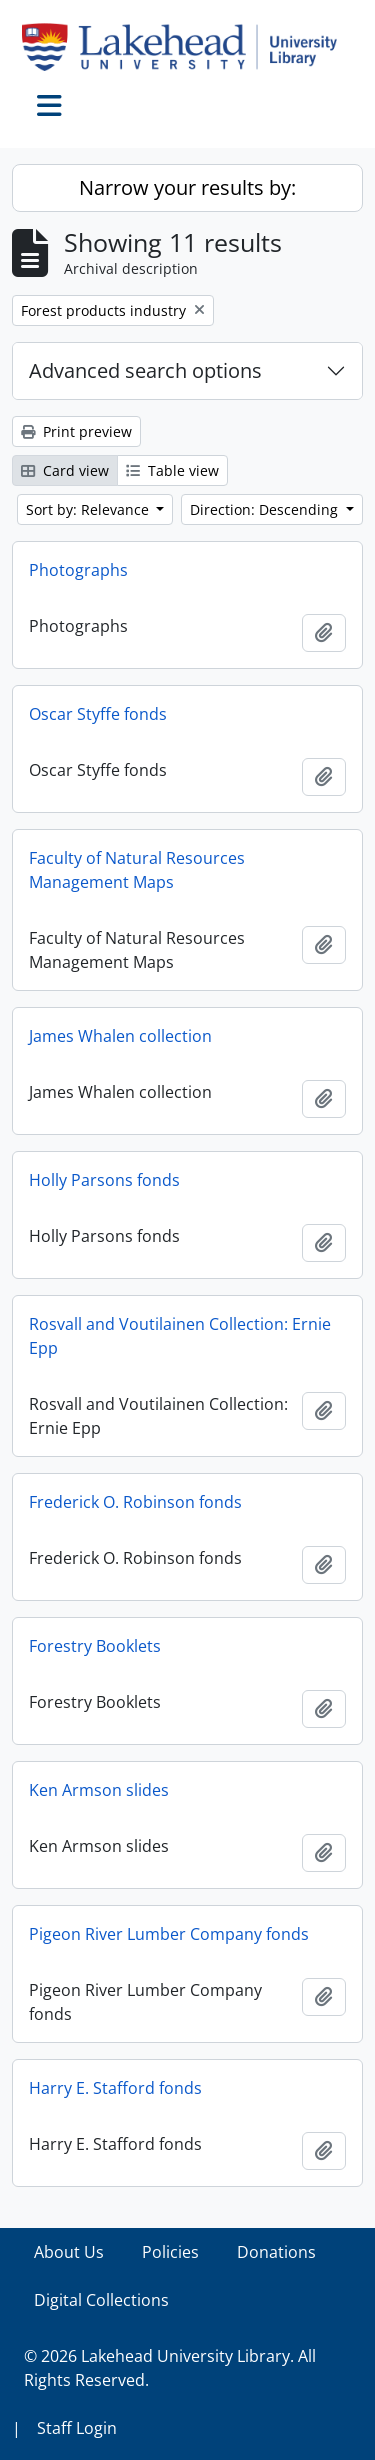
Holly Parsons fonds (104, 1180)
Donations (276, 2252)
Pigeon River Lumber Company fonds (169, 1934)
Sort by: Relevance (89, 509)
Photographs (78, 570)
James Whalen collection (120, 1036)
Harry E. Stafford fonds (115, 2088)
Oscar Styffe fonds (98, 714)
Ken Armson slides (99, 1790)
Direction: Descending (266, 509)
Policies (170, 2252)
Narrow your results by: (187, 187)
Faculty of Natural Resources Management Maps (137, 870)
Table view (172, 470)
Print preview (76, 431)
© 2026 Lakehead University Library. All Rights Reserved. (170, 2368)
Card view (65, 470)
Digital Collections (101, 2300)
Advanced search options (145, 370)
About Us (69, 2252)
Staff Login (77, 2428)
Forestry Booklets (95, 1646)
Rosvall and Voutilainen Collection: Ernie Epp (180, 1336)
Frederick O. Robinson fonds (135, 1502)
